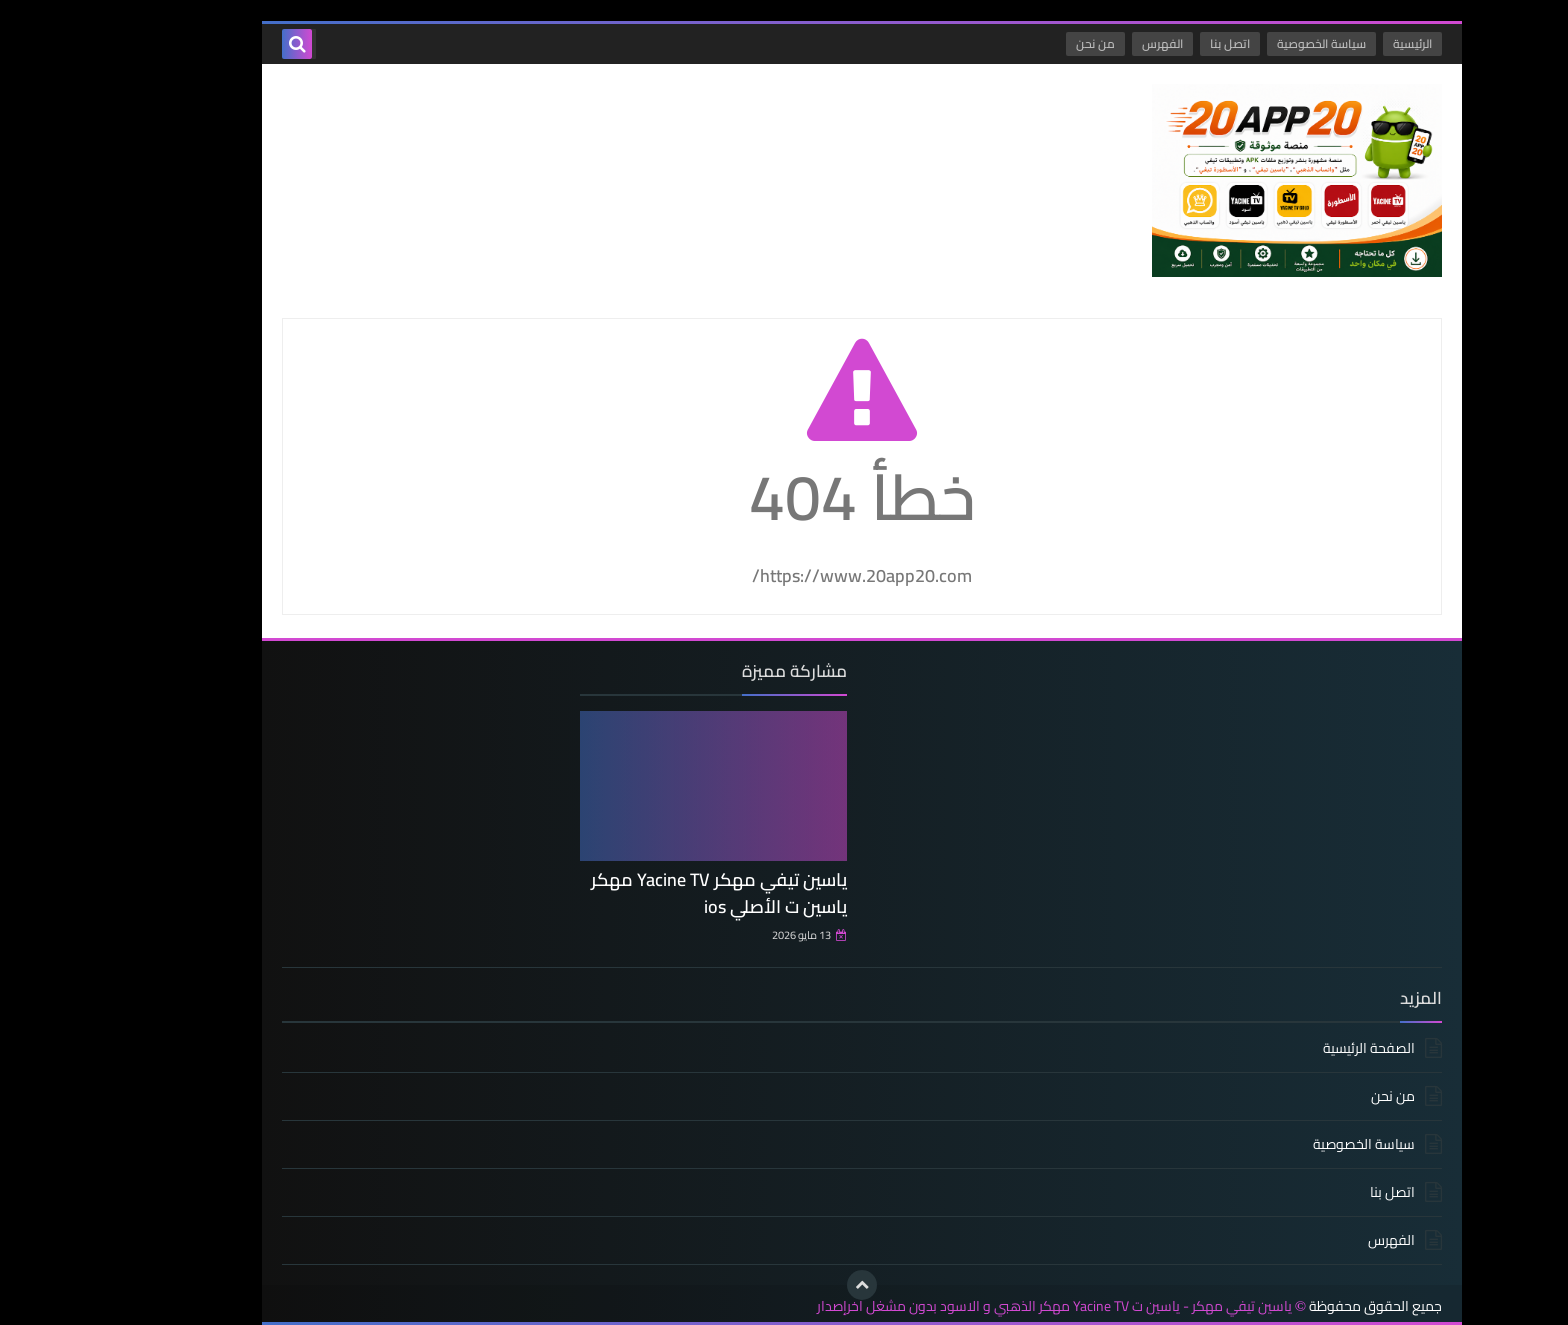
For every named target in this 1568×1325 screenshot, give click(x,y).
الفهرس (1084, 43)
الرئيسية (1334, 43)
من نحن (1017, 43)
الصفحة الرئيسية (1291, 1049)
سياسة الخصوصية (1243, 43)
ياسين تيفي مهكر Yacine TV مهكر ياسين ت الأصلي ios (641, 893)
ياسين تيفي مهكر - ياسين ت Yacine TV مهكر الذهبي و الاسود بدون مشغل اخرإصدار (976, 1306)
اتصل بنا (1152, 43)
